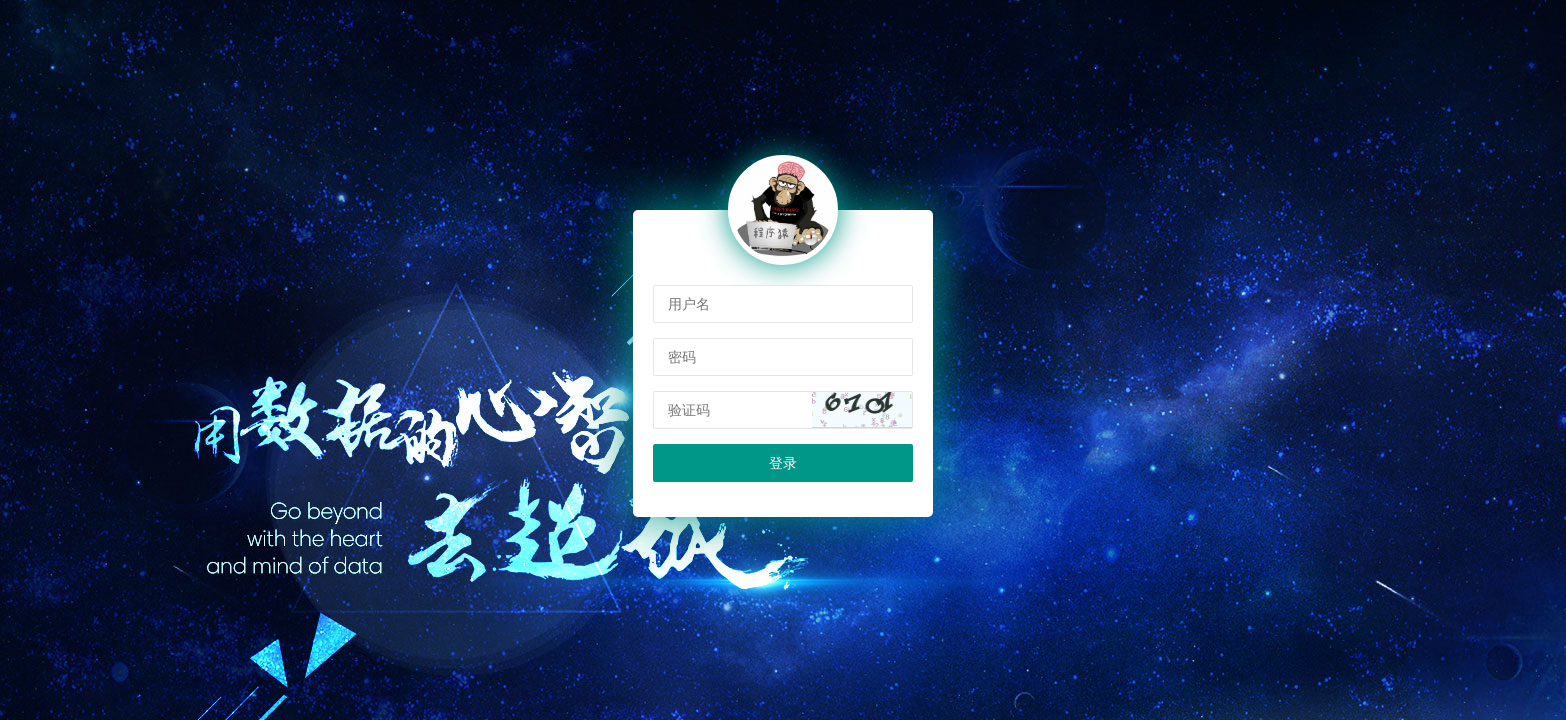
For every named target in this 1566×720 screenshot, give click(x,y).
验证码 (689, 410)
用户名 (689, 304)
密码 (682, 357)
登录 (783, 463)
